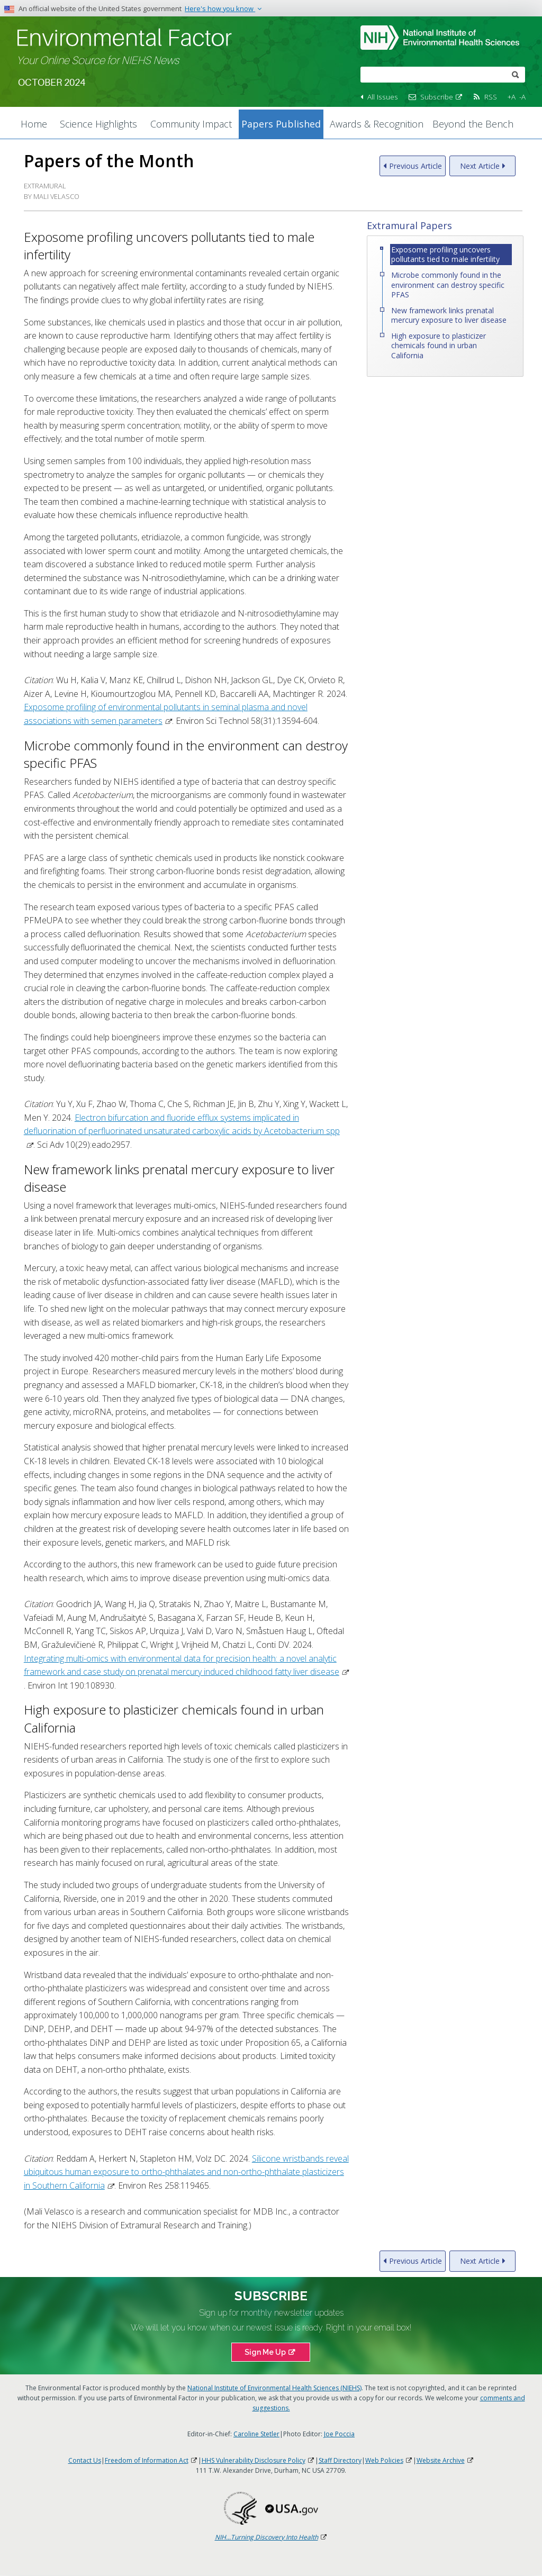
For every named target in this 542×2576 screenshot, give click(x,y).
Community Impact (191, 123)
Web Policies (389, 2460)
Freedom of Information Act (151, 2460)
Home (34, 123)
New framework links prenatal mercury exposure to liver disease (449, 315)
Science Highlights (98, 123)
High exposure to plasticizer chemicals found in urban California (438, 345)
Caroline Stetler (256, 2433)
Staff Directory (340, 2460)
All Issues (382, 97)
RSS (490, 97)
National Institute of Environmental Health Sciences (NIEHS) (274, 2387)
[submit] (515, 73)
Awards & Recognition (376, 123)
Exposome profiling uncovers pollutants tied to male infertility (445, 254)
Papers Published (281, 123)
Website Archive (445, 2460)
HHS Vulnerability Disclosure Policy (258, 2460)
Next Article (480, 166)
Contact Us (84, 2460)
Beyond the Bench (472, 123)
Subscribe (441, 97)
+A (512, 97)
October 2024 (51, 82)
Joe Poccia (339, 2433)
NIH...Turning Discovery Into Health (271, 2537)
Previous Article (415, 166)
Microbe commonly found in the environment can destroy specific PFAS (447, 284)
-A (522, 97)
